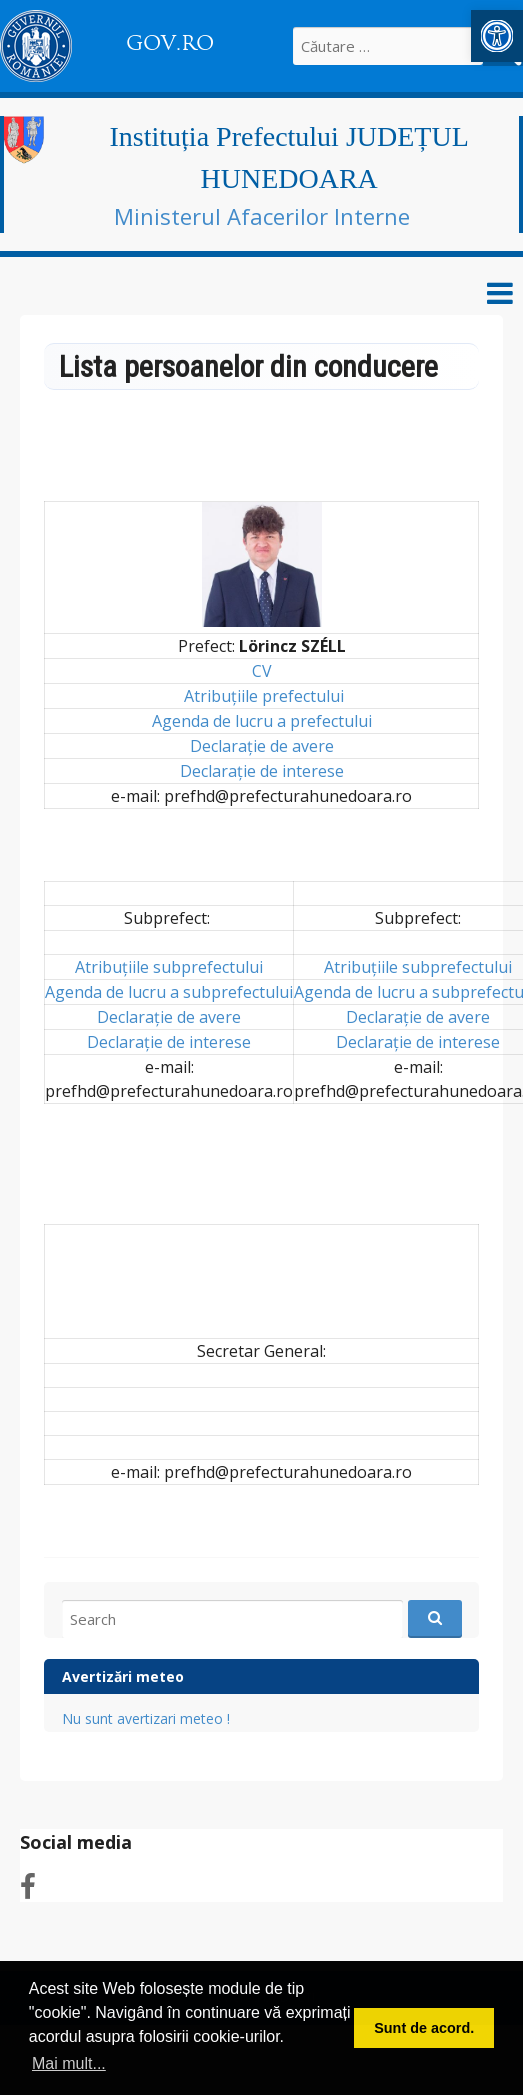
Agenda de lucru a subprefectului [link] (169, 992)
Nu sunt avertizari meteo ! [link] (146, 1718)
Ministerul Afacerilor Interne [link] (262, 216)
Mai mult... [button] (69, 2063)
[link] (497, 36)
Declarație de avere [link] (262, 746)
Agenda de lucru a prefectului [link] (262, 721)
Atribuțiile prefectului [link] (264, 696)
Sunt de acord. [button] (424, 2028)
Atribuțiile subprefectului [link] (169, 967)
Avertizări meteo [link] (123, 1676)
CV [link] (262, 671)
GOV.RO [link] (170, 43)
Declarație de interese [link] (262, 771)
